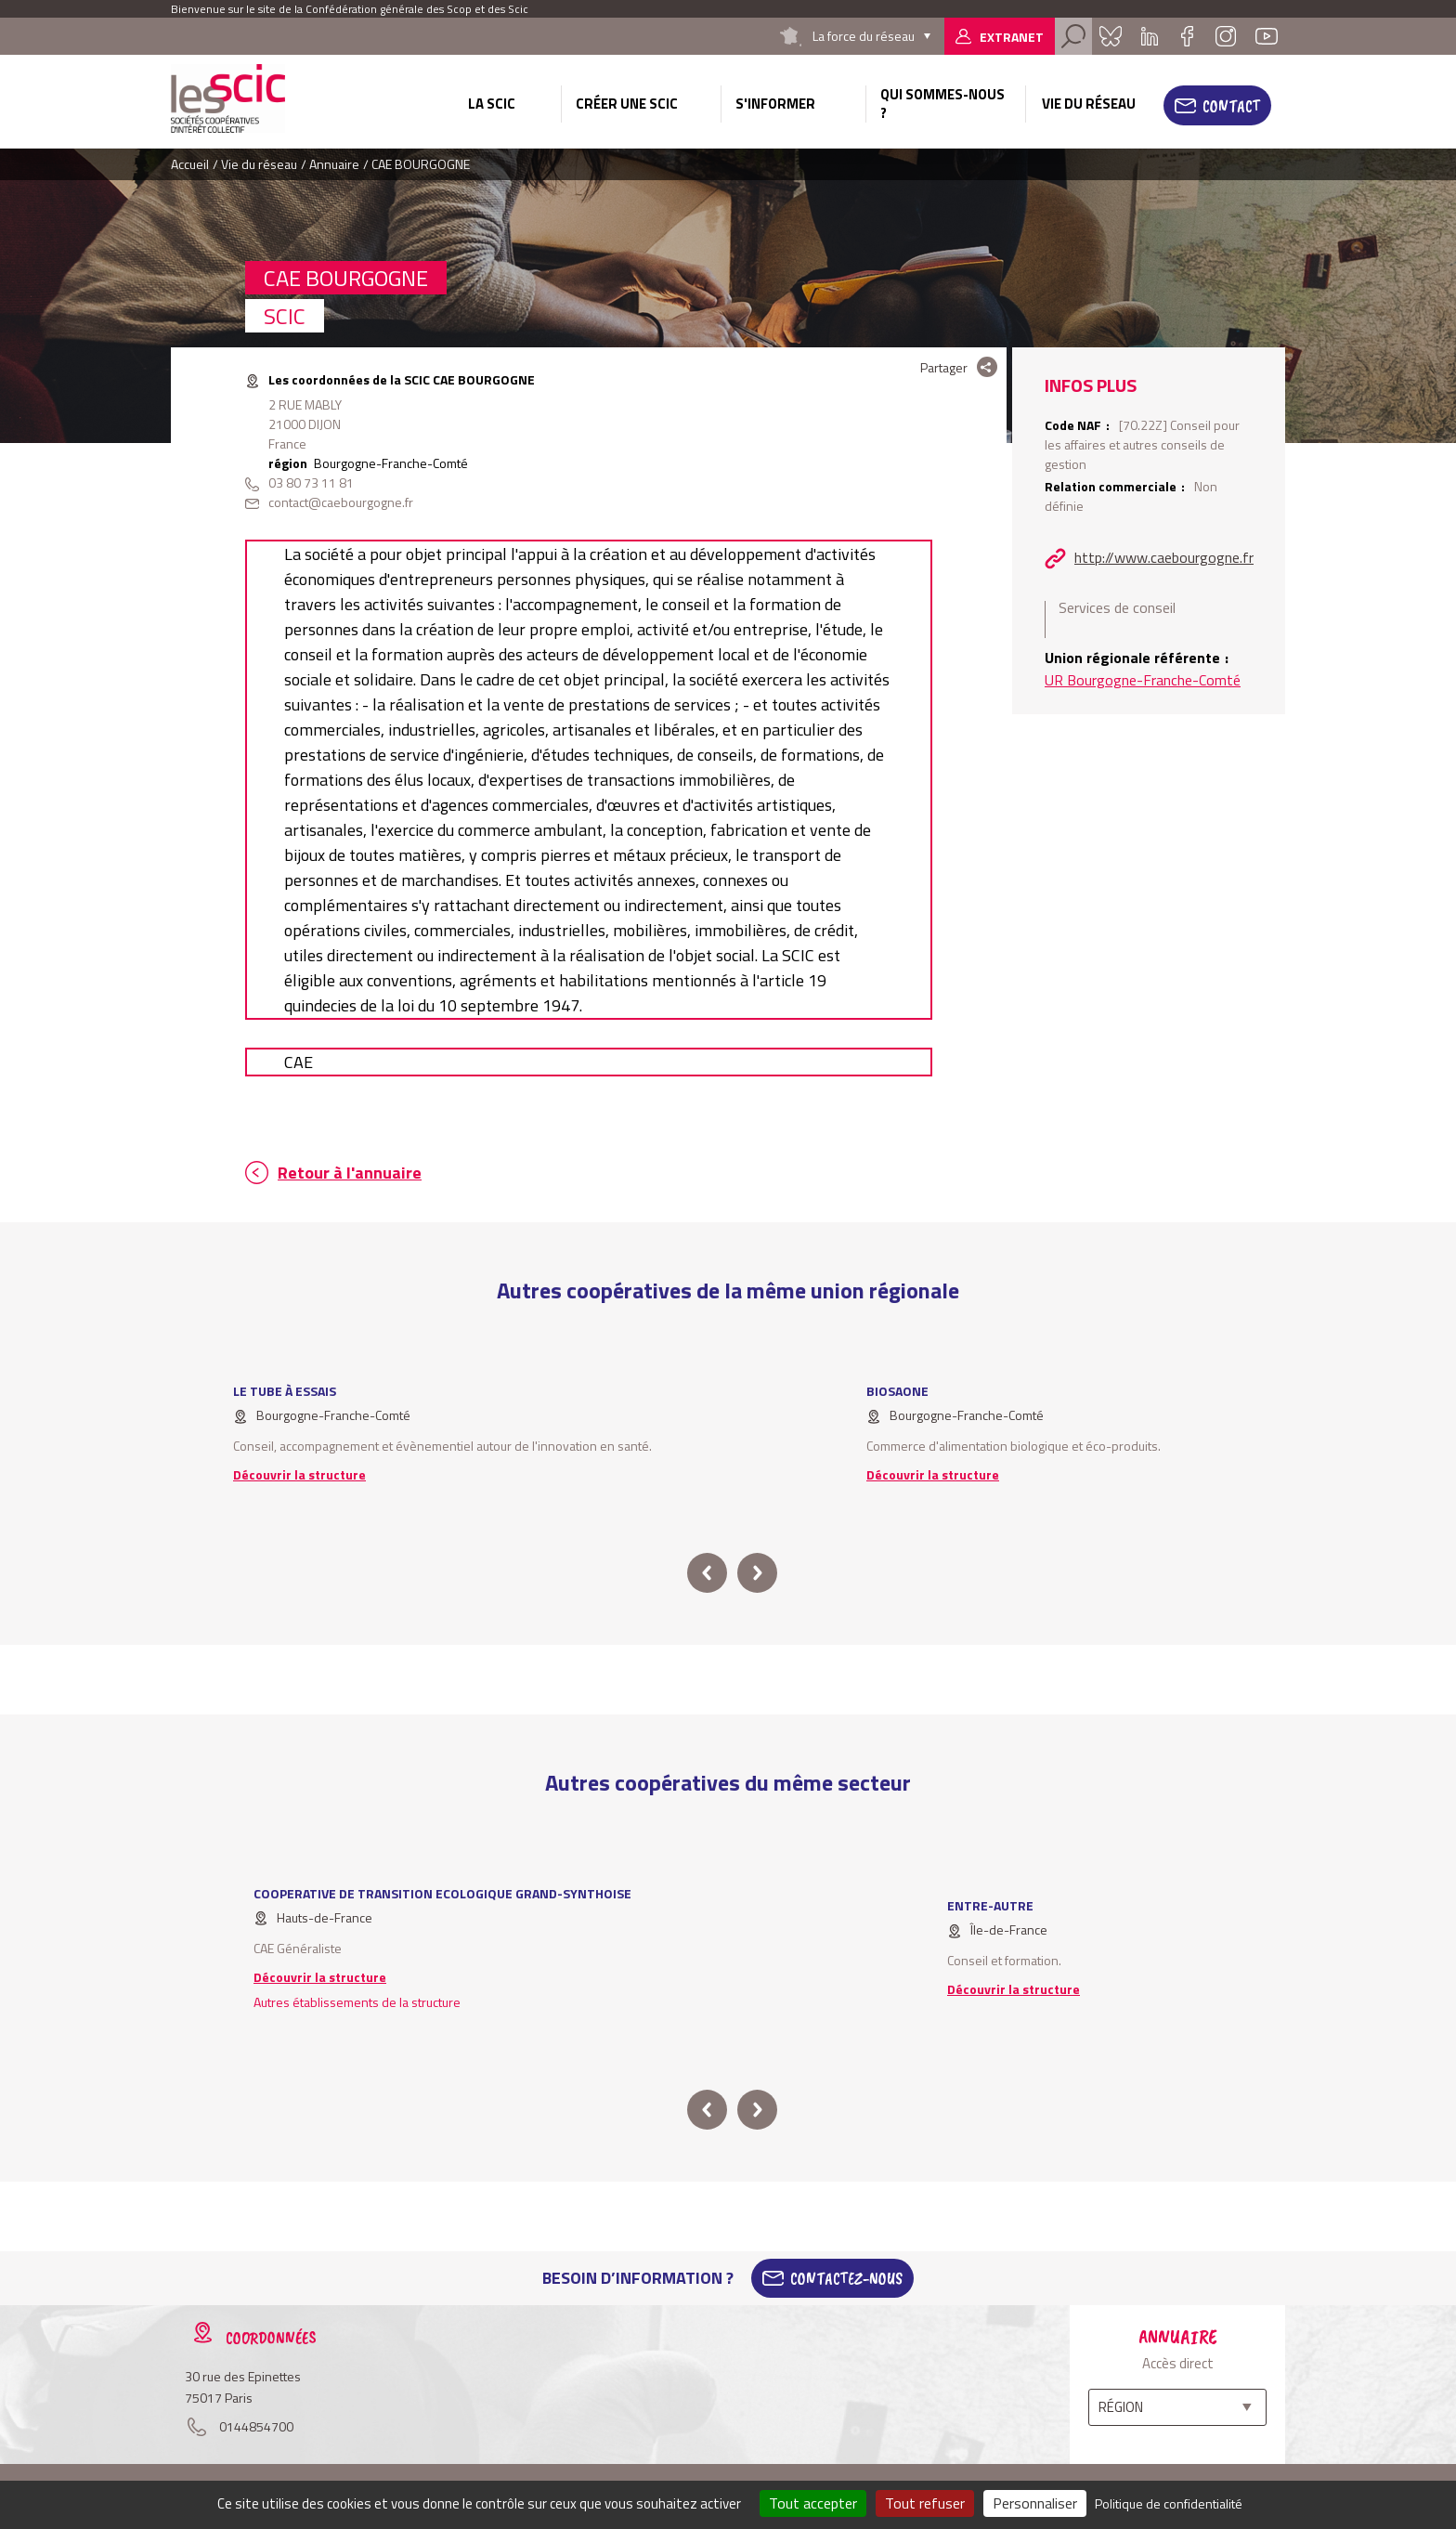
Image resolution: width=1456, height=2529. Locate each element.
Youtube (1266, 36)
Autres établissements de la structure (357, 2002)
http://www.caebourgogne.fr (1164, 557)
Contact (1231, 106)
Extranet (1012, 36)
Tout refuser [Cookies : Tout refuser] (925, 2503)
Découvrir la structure (299, 1474)
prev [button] (707, 1573)
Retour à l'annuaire (350, 1172)
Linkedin (1149, 36)
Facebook (1186, 36)
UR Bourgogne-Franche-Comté (1143, 680)
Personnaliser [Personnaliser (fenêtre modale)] (1035, 2503)
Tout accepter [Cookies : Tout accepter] (813, 2503)
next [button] (757, 1573)
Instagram (1225, 36)
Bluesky (1110, 36)
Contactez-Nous (846, 2278)
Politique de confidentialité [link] (1168, 2503)
